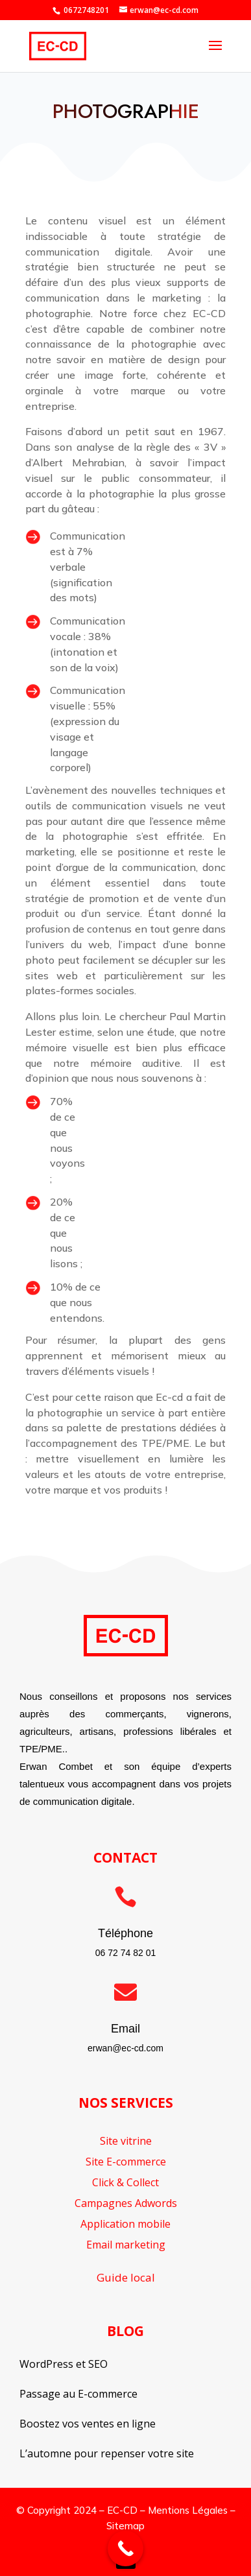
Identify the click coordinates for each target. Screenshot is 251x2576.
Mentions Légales (188, 2510)
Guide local (126, 2277)
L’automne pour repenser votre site (106, 2453)
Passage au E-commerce (78, 2394)
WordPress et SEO (63, 2364)
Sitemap (125, 2526)
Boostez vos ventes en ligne (87, 2423)
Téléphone (125, 1933)
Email (125, 2028)
